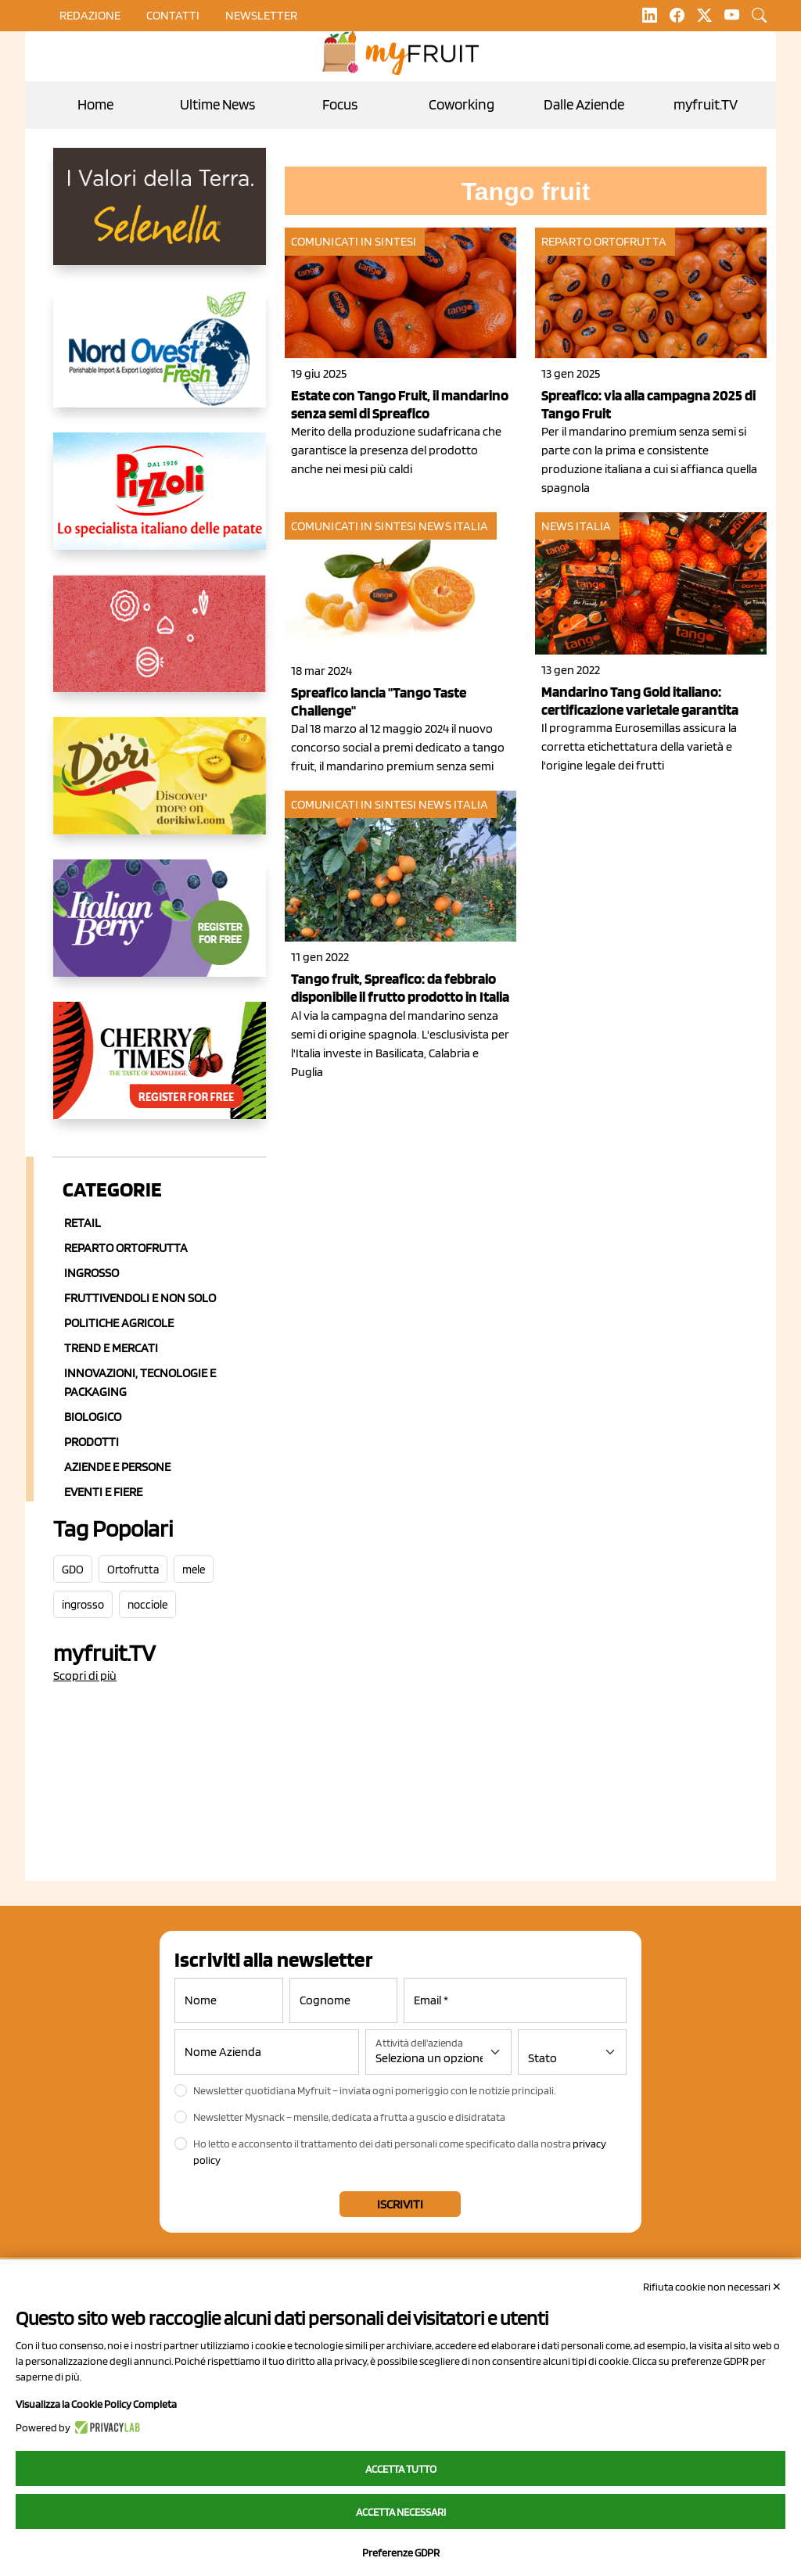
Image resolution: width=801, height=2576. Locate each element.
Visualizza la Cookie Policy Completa (96, 2404)
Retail (82, 1222)
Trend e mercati (111, 1347)
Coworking (461, 104)
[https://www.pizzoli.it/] (159, 503)
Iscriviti (400, 2204)
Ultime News (217, 104)
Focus (339, 104)
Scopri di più (85, 1675)
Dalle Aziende (584, 104)
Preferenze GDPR (401, 2552)
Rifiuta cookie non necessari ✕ (712, 2286)
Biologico (92, 1416)
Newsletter (261, 15)
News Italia (453, 525)
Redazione (89, 15)
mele (193, 1569)
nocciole (147, 1605)
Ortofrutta (133, 1569)
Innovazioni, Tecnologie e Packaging (140, 1382)
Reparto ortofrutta (126, 1247)
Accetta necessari (401, 2512)
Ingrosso (91, 1272)
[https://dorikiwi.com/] (159, 788)
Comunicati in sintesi (353, 241)
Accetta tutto (400, 2469)
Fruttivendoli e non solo (140, 1297)
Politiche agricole (119, 1322)
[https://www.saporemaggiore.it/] (159, 646)
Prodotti (91, 1441)
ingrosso (83, 1605)
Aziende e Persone (117, 1466)
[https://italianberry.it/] (159, 930)
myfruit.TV (705, 104)
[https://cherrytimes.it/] (159, 1073)
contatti (172, 15)
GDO (73, 1569)
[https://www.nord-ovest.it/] (159, 361)
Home (95, 104)
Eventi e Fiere (103, 1491)
